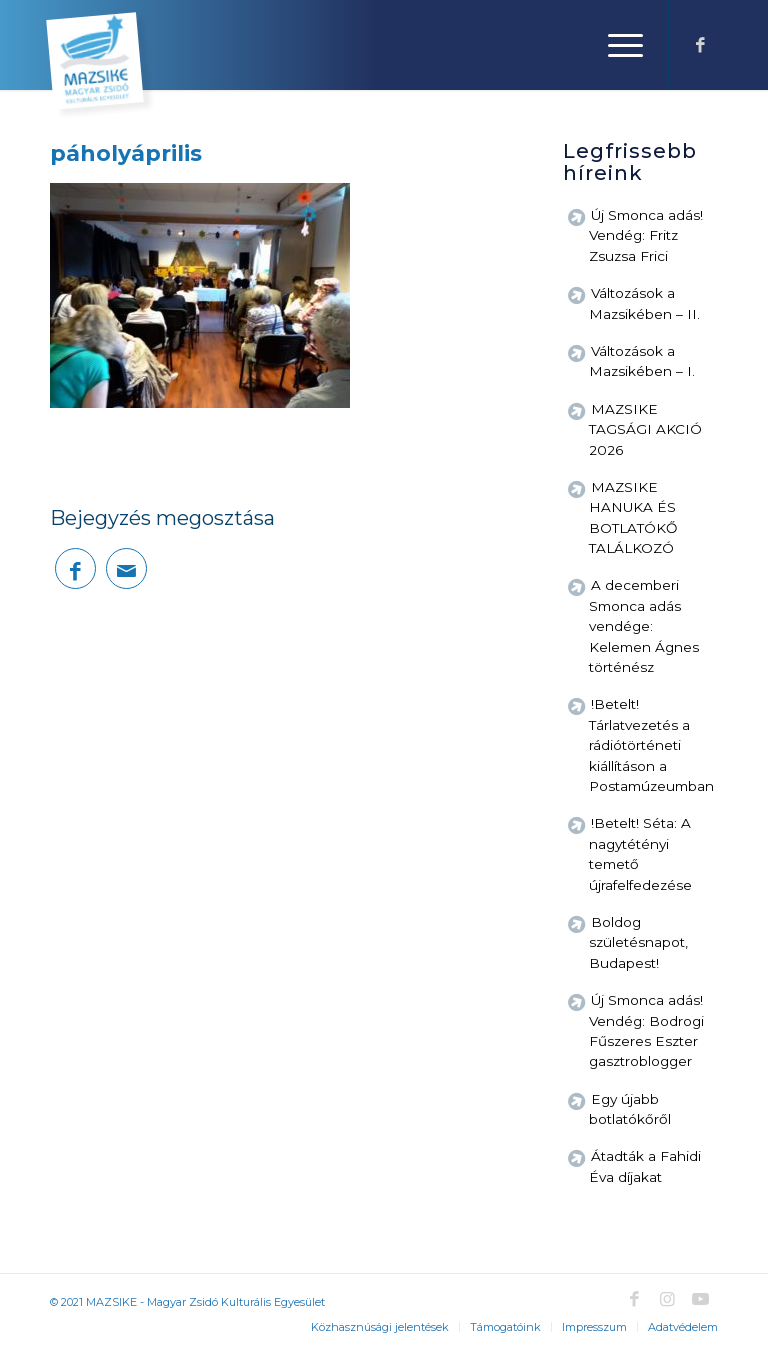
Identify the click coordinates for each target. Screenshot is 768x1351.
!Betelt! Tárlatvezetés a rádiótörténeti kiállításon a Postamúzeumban (651, 745)
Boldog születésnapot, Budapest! (638, 942)
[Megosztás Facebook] (75, 568)
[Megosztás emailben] (126, 568)
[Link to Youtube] (700, 1299)
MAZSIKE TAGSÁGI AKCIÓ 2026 (645, 429)
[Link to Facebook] (700, 45)
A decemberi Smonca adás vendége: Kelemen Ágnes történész (644, 626)
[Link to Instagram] (667, 1299)
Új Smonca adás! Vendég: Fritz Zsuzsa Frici (646, 235)
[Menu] (615, 45)
